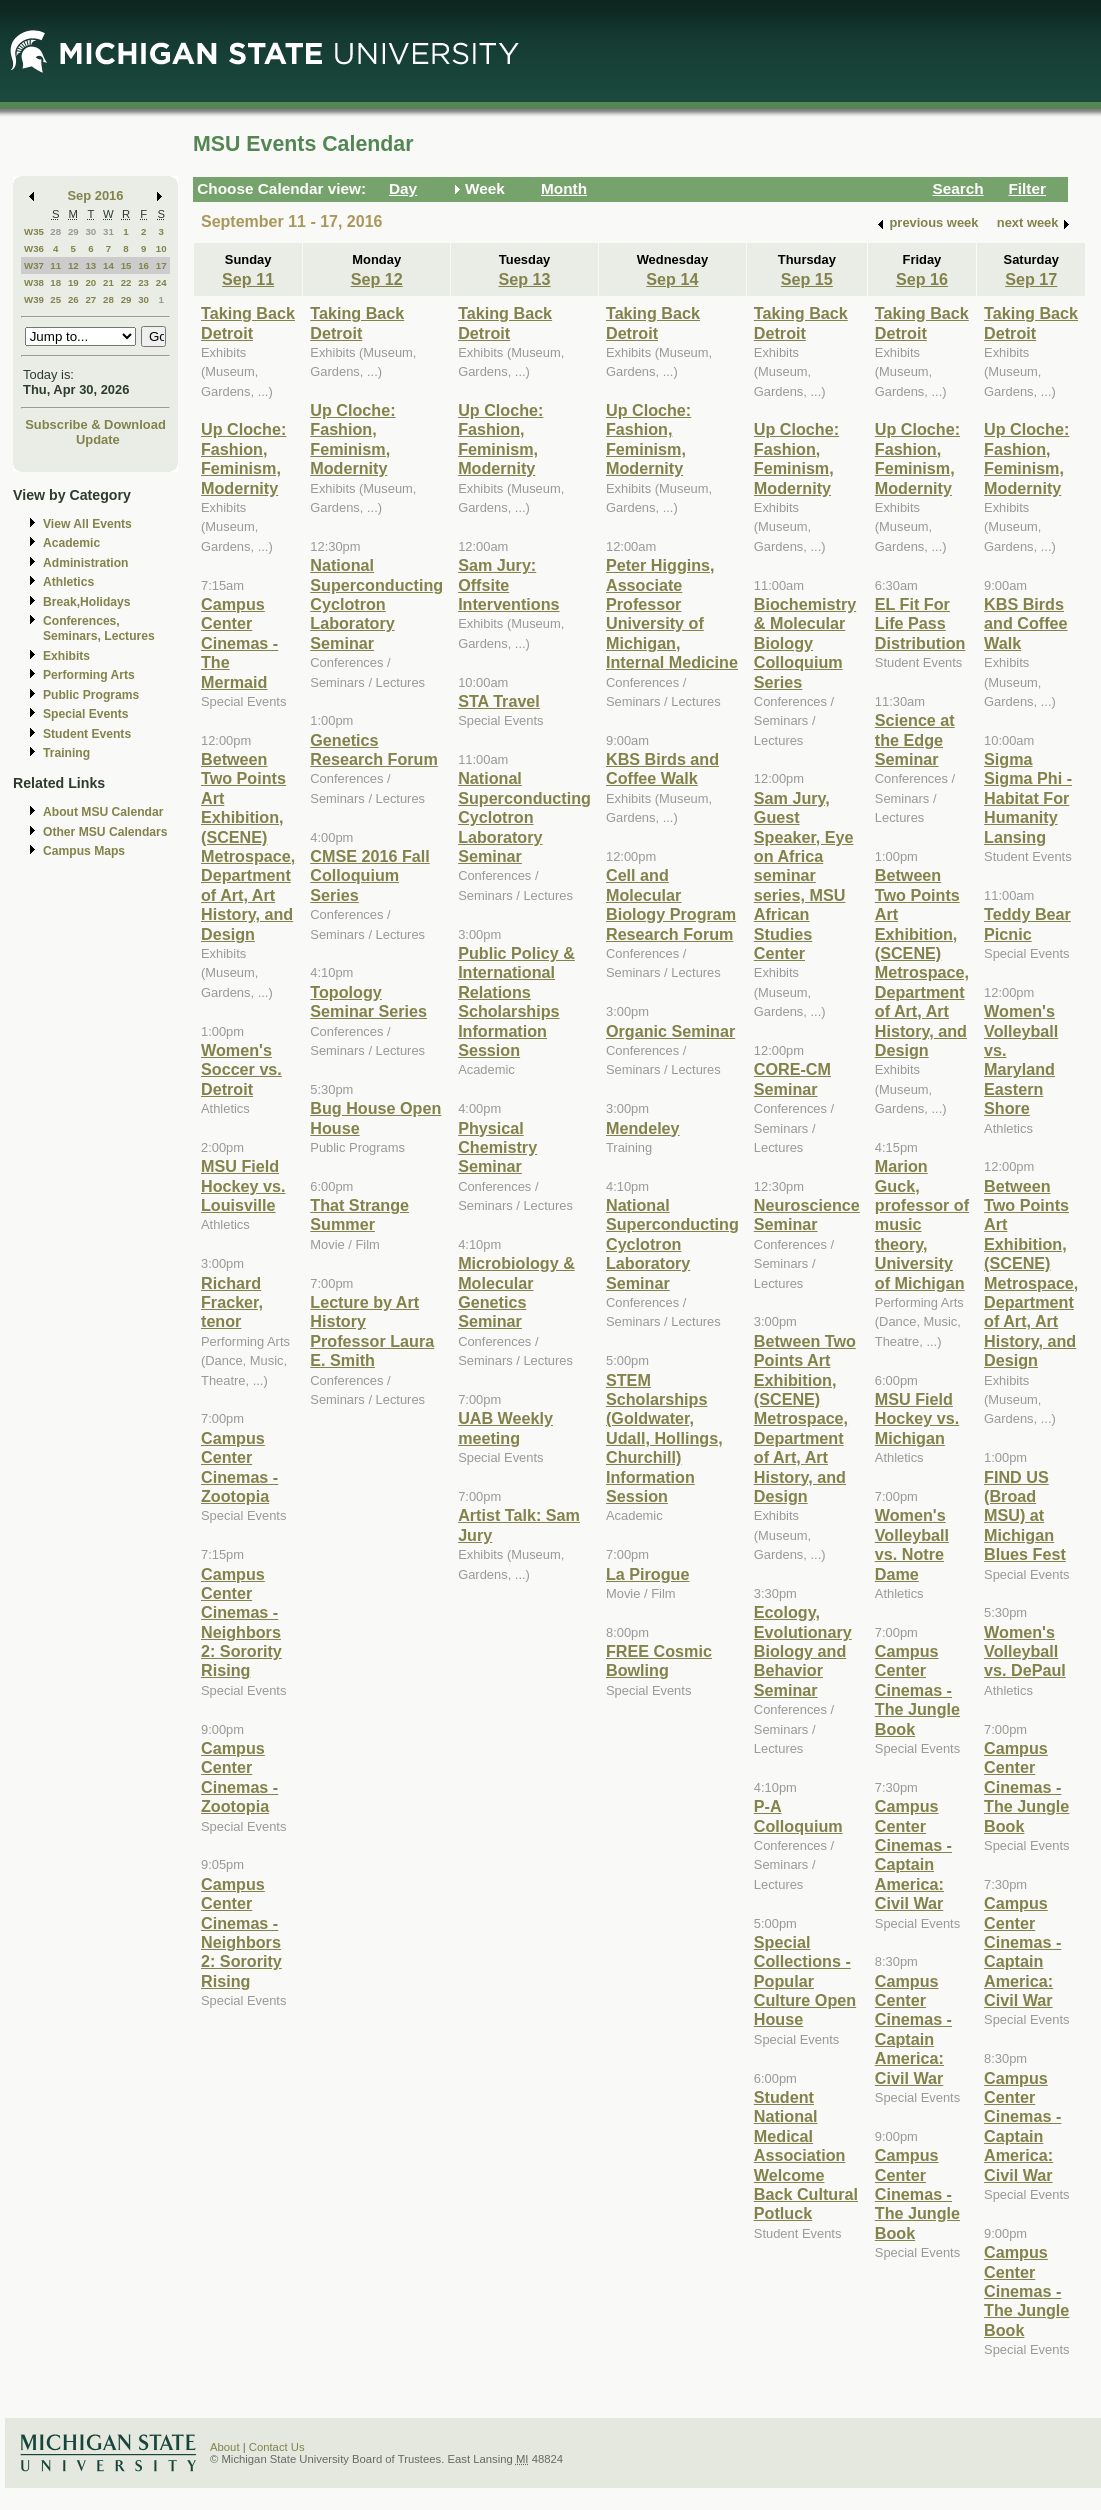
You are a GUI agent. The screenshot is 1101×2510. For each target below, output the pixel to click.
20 (90, 282)
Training (66, 753)
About (225, 2447)
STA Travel (499, 701)
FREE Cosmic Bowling (659, 1660)
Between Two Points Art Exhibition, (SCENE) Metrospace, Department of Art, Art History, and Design (248, 846)
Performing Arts (89, 675)
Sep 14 (672, 279)
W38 (34, 282)
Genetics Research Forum (374, 749)
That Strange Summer (359, 1214)
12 (73, 265)
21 (108, 282)
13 (90, 265)
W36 (34, 248)
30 (90, 231)
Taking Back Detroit (248, 322)
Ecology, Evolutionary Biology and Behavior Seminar (803, 1651)
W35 (34, 231)
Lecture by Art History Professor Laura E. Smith (372, 1331)
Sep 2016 (96, 195)
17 (161, 265)
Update (98, 439)
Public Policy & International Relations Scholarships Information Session (516, 1001)
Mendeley (643, 1128)
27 (90, 299)
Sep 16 (922, 279)
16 (143, 265)
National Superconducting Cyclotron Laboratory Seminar (376, 604)
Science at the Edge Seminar (915, 739)
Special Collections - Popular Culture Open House (805, 1981)
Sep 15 (807, 279)
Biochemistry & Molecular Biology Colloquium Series (805, 643)
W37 (34, 265)
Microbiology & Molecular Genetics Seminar (516, 1292)
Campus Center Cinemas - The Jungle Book (917, 1690)
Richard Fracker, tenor (232, 1302)
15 (126, 265)
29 (73, 231)
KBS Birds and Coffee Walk (662, 768)
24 (161, 282)
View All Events (87, 524)
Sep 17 (1031, 279)
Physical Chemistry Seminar (497, 1147)
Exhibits (66, 656)
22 (126, 282)
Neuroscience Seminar (807, 1214)
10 (161, 248)
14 (108, 265)
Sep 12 (377, 279)
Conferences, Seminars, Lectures (99, 628)
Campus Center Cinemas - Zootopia (239, 1467)
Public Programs (91, 695)
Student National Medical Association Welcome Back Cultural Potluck (806, 2155)
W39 (34, 299)
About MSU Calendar (103, 812)
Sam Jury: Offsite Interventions (508, 584)
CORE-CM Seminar (792, 1078)
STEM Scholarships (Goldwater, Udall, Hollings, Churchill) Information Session (664, 1438)
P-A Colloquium (798, 1815)
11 (55, 265)
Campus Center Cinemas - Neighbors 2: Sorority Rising (241, 1622)
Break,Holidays (87, 602)
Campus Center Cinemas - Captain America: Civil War (913, 1854)
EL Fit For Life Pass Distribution (920, 623)
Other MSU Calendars (105, 832)
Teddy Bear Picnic (1027, 923)
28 (55, 231)
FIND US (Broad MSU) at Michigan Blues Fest (1025, 1516)
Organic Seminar (670, 1031)
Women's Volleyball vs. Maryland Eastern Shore (1021, 1059)
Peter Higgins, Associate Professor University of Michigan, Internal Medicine (672, 613)
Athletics (68, 582)
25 (55, 299)
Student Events (87, 734)
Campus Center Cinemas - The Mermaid (239, 643)
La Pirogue (648, 1574)
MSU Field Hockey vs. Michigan (917, 1418)
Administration (85, 563)
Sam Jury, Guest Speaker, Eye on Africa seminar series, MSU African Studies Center (804, 875)
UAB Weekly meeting (505, 1427)
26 (73, 299)
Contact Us (277, 2447)
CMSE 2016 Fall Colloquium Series (369, 875)
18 (55, 282)
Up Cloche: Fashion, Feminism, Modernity (243, 458)
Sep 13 (525, 279)
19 (73, 282)
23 (143, 282)
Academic (71, 543)
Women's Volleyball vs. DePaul (1025, 1651)
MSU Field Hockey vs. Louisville (243, 1185)
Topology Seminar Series (368, 1001)
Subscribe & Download (95, 424)
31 (108, 231)
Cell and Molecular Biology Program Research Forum (671, 904)
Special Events (85, 714)
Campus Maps (84, 851)
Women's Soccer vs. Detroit (241, 1069)
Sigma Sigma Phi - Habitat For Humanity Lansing (1028, 798)
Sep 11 (248, 279)
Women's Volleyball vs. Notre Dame (912, 1544)
